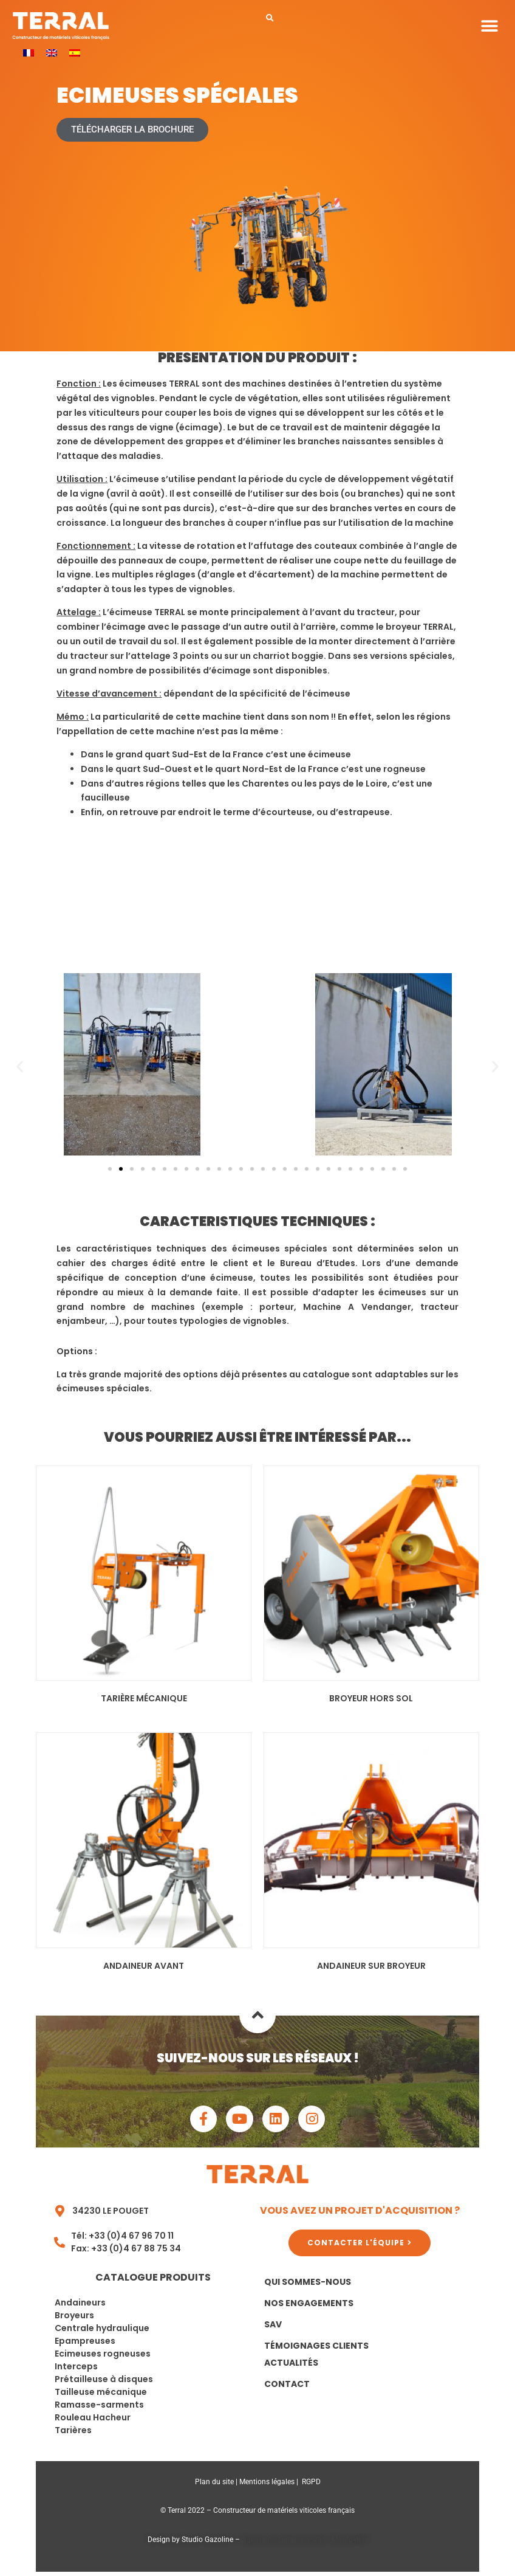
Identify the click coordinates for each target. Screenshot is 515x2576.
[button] (270, 18)
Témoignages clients (316, 2349)
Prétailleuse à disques (104, 2383)
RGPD (311, 2485)
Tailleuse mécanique (101, 2395)
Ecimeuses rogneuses (103, 2357)
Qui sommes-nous (307, 2285)
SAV (273, 2328)
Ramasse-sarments (99, 2408)
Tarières (73, 2434)
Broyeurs (74, 2319)
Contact (287, 2387)
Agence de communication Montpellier (305, 2542)
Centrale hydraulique (102, 2332)
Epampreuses (85, 2344)
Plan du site (214, 2485)
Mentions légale (265, 2485)
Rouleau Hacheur (93, 2421)
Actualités (291, 2366)
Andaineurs (80, 2306)
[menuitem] (28, 52)
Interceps (76, 2370)
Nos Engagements (308, 2307)
